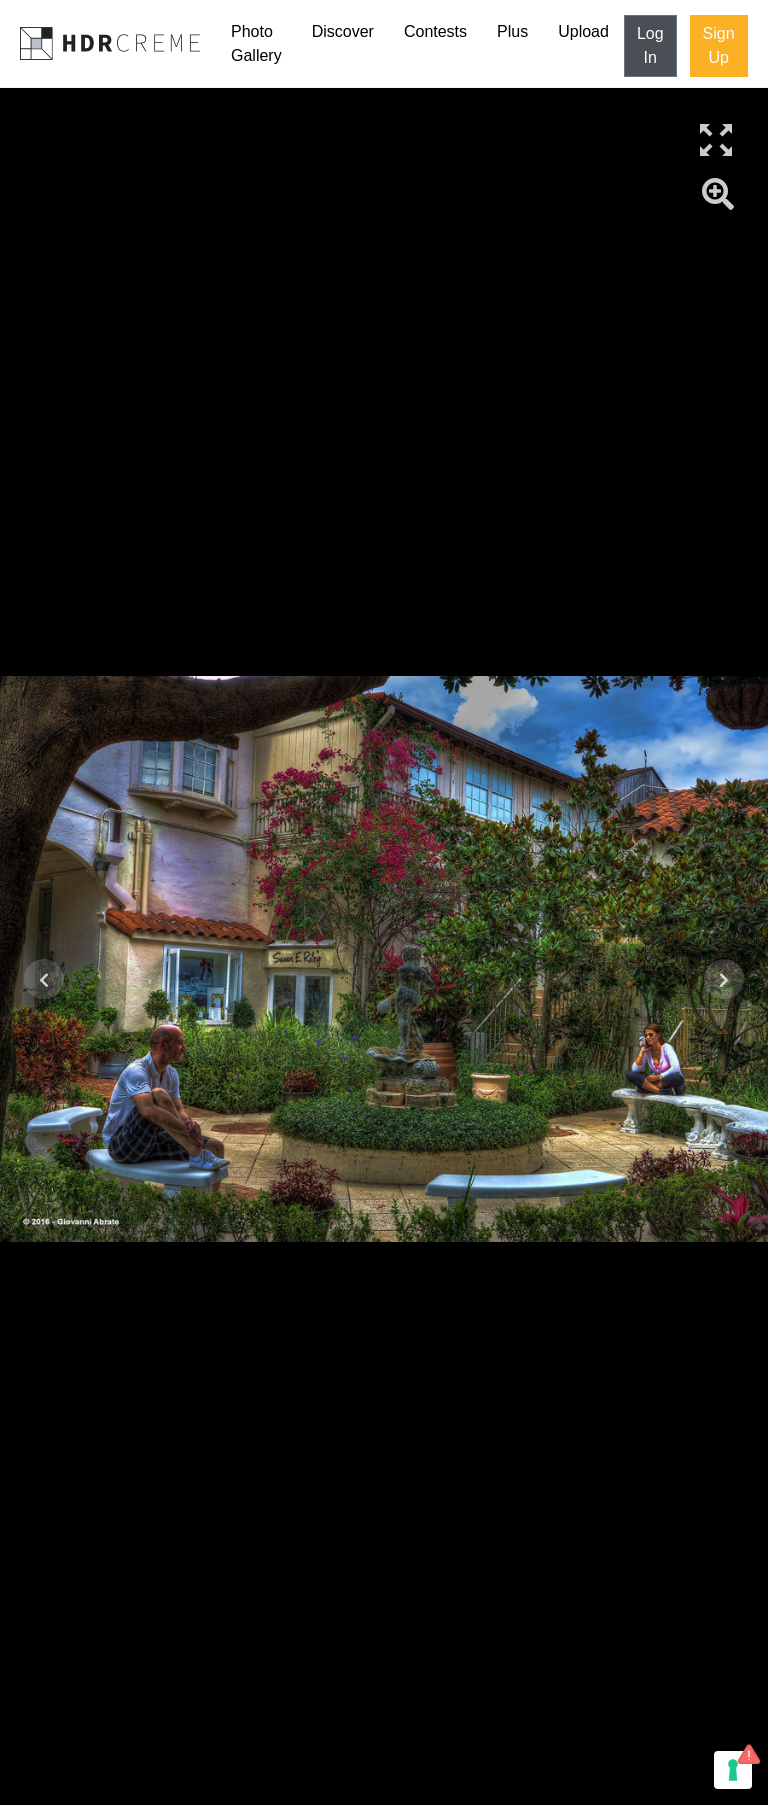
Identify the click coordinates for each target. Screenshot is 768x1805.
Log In (650, 45)
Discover (343, 31)
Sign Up (719, 45)
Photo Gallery (256, 43)
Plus (512, 31)
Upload (583, 31)
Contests (435, 31)
